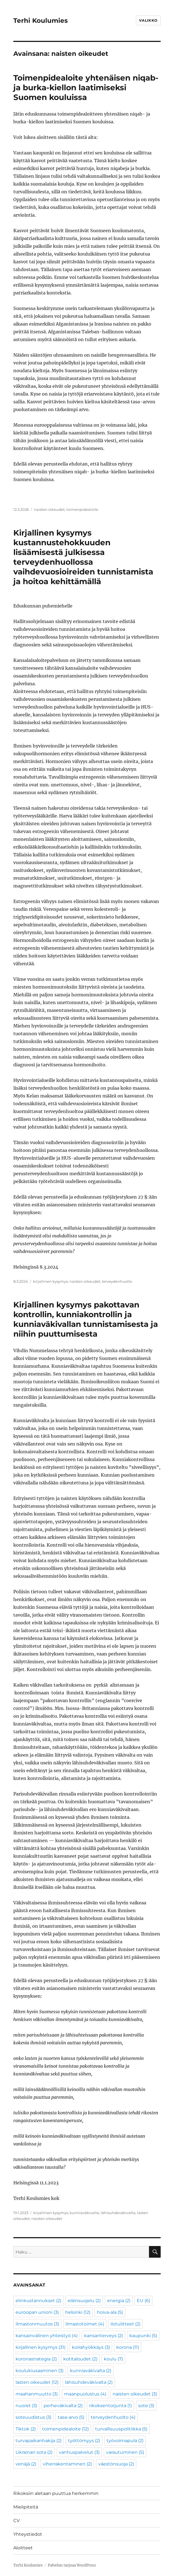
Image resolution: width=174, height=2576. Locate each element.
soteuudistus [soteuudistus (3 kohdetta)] (33, 2417)
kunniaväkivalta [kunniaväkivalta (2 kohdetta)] (90, 2370)
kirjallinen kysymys (50, 1281)
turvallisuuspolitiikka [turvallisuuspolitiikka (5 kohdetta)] (121, 2429)
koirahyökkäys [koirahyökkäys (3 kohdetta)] (91, 2347)
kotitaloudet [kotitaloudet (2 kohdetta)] (80, 2359)
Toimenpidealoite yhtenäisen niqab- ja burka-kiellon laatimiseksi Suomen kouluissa (85, 87)
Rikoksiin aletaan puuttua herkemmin (56, 2493)
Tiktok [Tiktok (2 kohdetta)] (26, 2429)
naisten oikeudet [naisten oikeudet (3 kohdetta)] (135, 2394)
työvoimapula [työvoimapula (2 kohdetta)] (125, 2440)
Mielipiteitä (25, 2507)
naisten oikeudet (49, 509)
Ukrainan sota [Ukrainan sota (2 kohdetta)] (34, 2452)
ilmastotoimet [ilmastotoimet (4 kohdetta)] (84, 2324)
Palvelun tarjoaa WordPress (72, 2565)
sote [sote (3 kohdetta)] (146, 2405)
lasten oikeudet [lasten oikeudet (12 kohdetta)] (37, 2382)
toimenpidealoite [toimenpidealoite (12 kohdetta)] (65, 2429)
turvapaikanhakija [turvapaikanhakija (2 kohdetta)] (39, 2440)
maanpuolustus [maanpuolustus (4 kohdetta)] (85, 2394)
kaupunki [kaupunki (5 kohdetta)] (143, 2335)
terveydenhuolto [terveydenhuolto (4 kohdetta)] (113, 2417)
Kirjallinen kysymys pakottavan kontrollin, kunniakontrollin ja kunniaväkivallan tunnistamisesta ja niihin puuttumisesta (85, 1319)
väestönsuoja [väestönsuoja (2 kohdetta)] (116, 2464)
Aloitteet (23, 2547)
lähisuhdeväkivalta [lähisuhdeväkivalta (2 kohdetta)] (89, 2382)
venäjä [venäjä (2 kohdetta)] (26, 2464)
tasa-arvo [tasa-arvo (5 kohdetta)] (71, 2417)
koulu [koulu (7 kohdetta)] (113, 2359)
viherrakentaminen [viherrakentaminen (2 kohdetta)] (67, 2464)
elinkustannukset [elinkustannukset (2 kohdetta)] (38, 2300)
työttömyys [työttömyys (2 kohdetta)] (84, 2440)
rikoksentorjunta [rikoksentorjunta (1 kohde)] (110, 2405)
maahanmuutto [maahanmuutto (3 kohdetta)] (37, 2394)
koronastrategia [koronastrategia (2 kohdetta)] (36, 2359)
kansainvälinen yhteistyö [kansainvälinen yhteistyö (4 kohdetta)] (47, 2335)
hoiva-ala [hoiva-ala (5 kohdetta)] (110, 2312)
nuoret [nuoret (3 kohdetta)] (26, 2405)
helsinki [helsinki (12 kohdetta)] (77, 2312)
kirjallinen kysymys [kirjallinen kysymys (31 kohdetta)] (40, 2347)
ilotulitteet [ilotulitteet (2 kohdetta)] (125, 2324)
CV (16, 2520)
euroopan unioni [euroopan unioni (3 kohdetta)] (37, 2312)
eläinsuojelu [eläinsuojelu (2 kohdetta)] (84, 2300)
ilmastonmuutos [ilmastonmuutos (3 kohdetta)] (37, 2324)
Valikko (148, 20)
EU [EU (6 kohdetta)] (143, 2300)
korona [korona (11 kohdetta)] (127, 2347)
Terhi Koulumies (40, 20)
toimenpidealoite (82, 509)
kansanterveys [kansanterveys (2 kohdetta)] (103, 2335)
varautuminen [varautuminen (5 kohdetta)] (125, 2452)
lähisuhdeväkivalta (118, 2212)
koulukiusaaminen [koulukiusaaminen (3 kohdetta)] (40, 2370)
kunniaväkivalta (84, 2212)
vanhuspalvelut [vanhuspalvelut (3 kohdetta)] (79, 2452)
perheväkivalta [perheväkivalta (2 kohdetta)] (63, 2405)
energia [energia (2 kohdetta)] (118, 2300)
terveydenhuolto (117, 1281)
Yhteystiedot (27, 2534)
